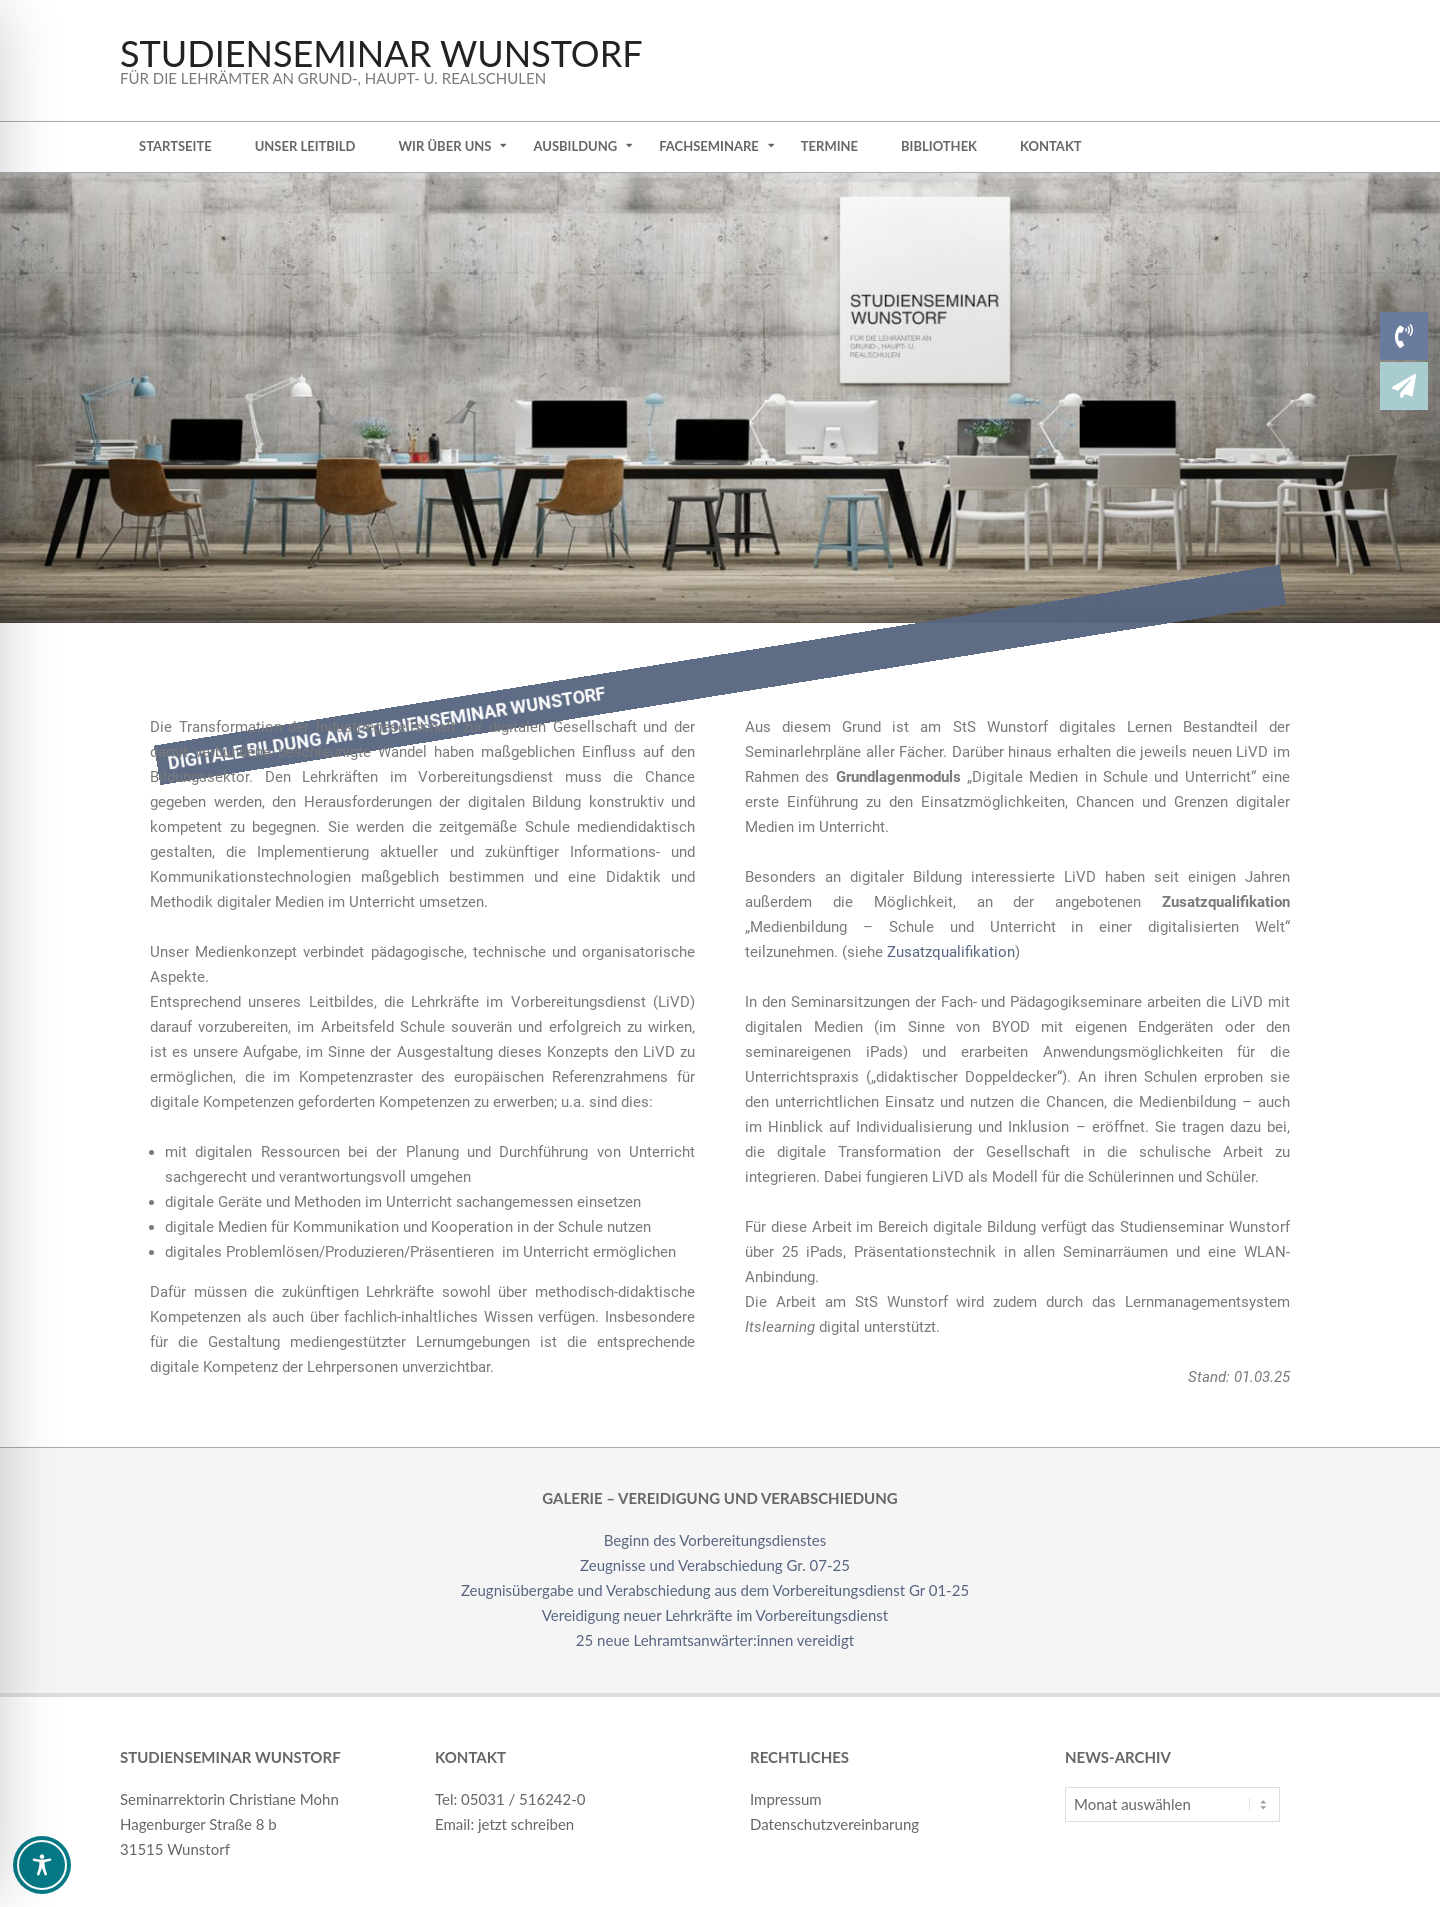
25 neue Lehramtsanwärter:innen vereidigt (715, 1640)
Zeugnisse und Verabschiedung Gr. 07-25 (715, 1565)
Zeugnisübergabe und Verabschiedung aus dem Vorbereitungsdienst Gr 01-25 (715, 1590)
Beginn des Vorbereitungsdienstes (715, 1540)
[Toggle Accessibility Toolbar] (42, 1865)
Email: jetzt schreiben (504, 1824)
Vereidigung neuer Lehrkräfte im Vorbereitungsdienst (715, 1615)
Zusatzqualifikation (951, 952)
